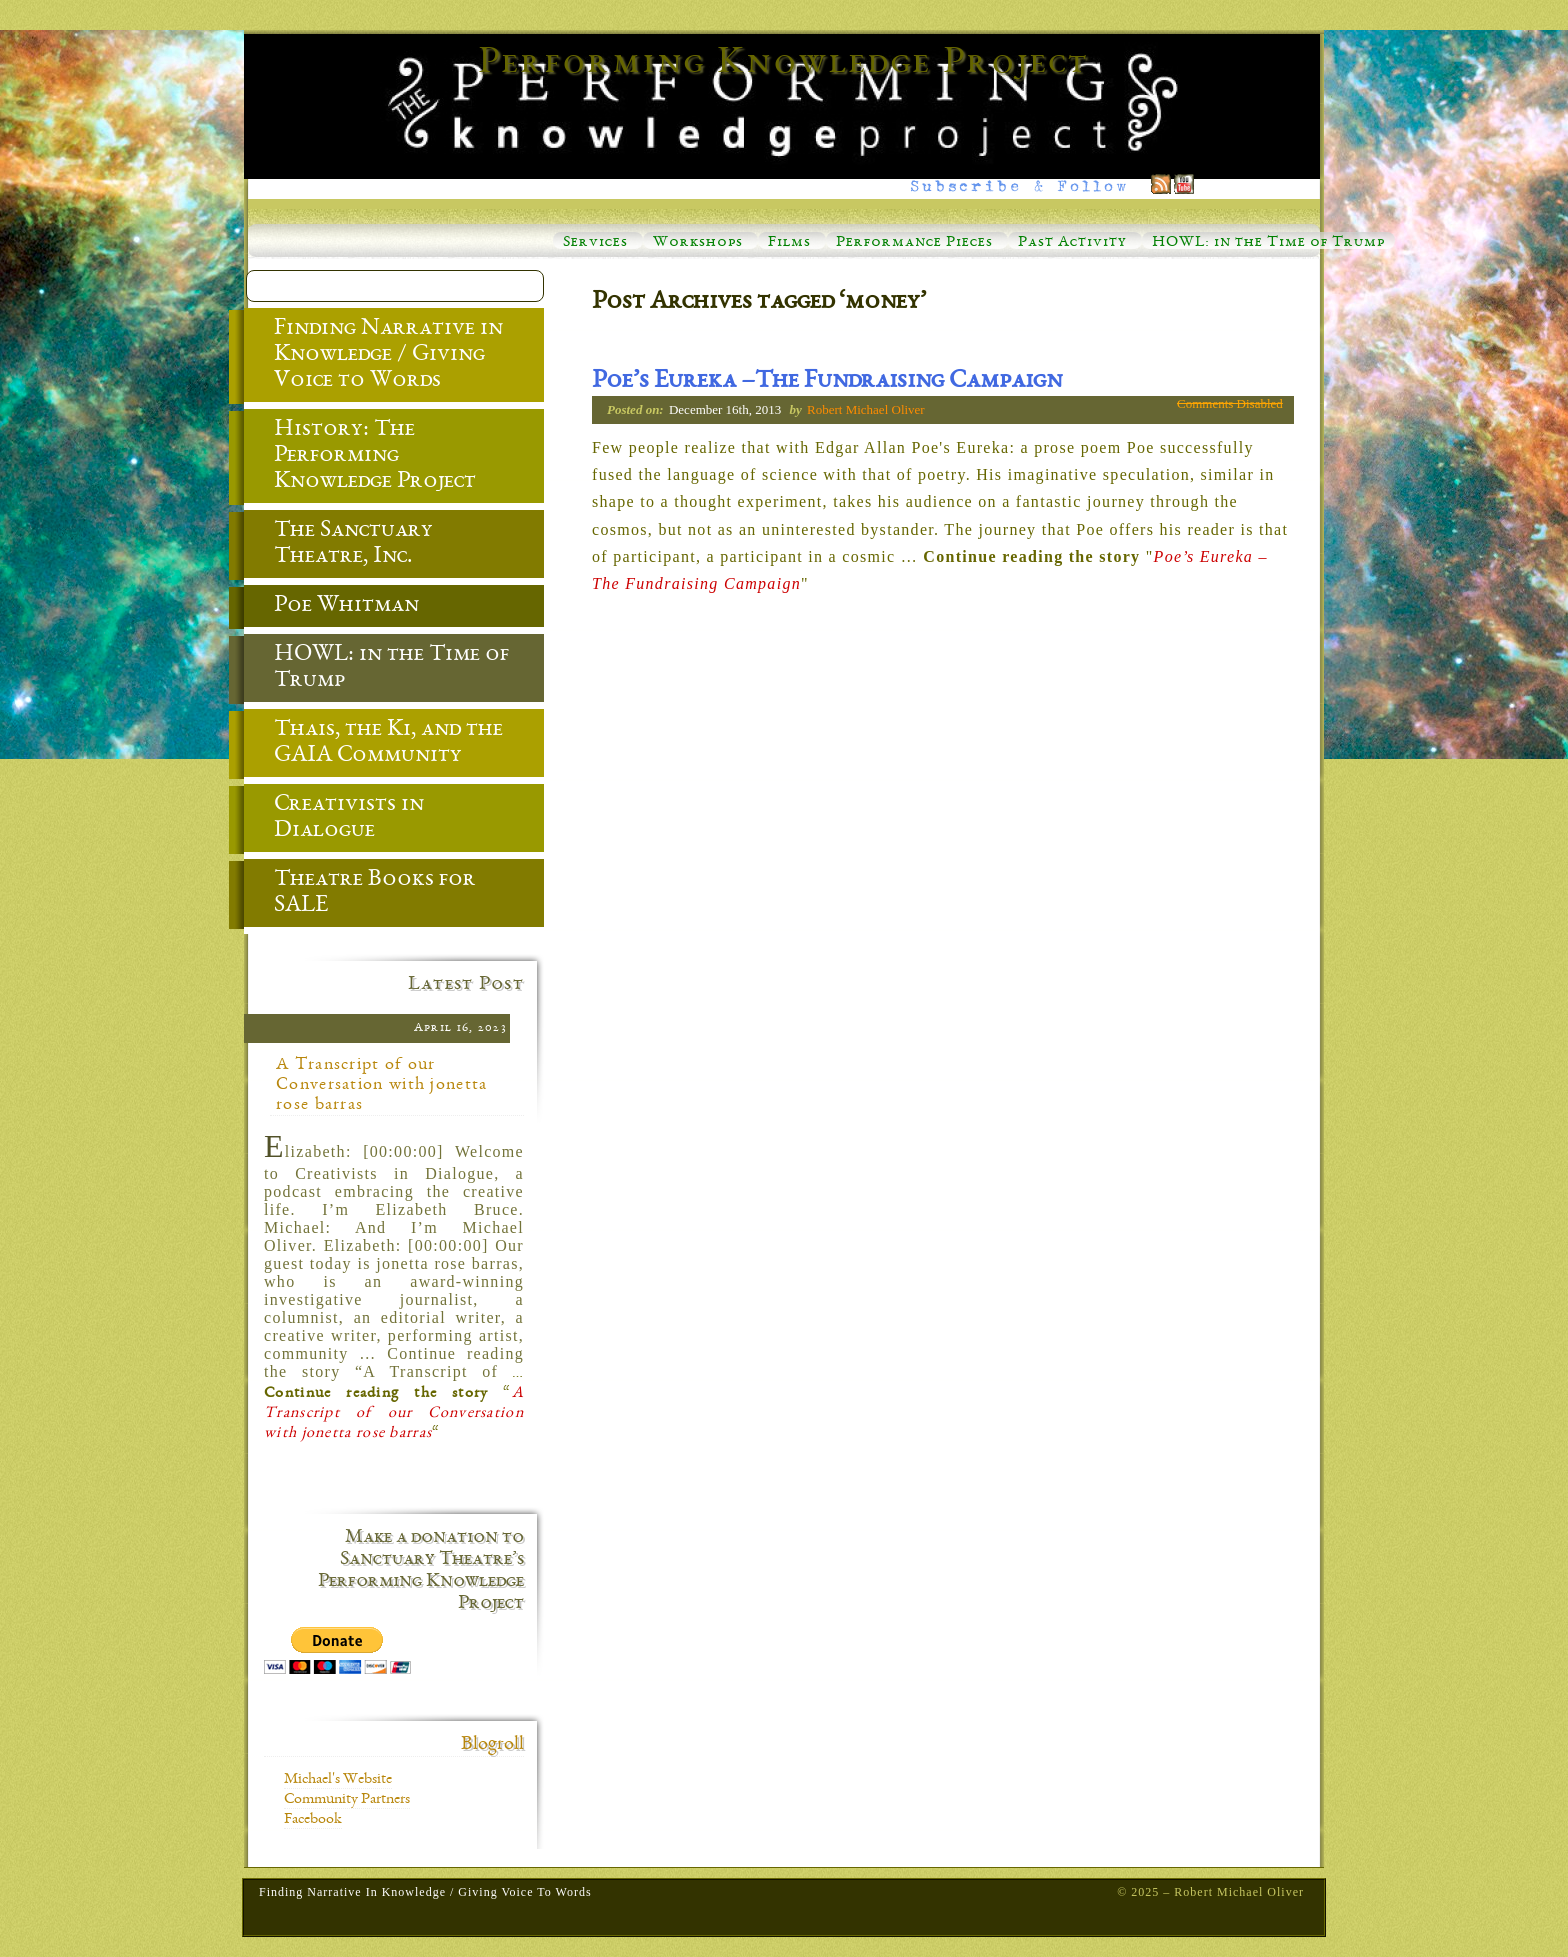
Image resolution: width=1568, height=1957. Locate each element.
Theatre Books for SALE (360, 894)
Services (595, 243)
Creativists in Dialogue (334, 819)
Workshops (698, 243)
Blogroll (492, 1745)
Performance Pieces (914, 243)
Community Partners (347, 1800)
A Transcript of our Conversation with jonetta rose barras (382, 1085)
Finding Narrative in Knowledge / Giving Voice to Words (373, 356)
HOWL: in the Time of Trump (1268, 243)
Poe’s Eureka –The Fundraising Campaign (827, 382)
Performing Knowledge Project (784, 64)
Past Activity (1072, 243)
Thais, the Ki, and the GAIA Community (373, 744)
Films (789, 243)
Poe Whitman (331, 607)
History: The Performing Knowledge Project (360, 457)
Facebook (313, 1820)
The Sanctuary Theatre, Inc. (338, 545)
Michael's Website (338, 1780)
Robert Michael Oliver (866, 409)
